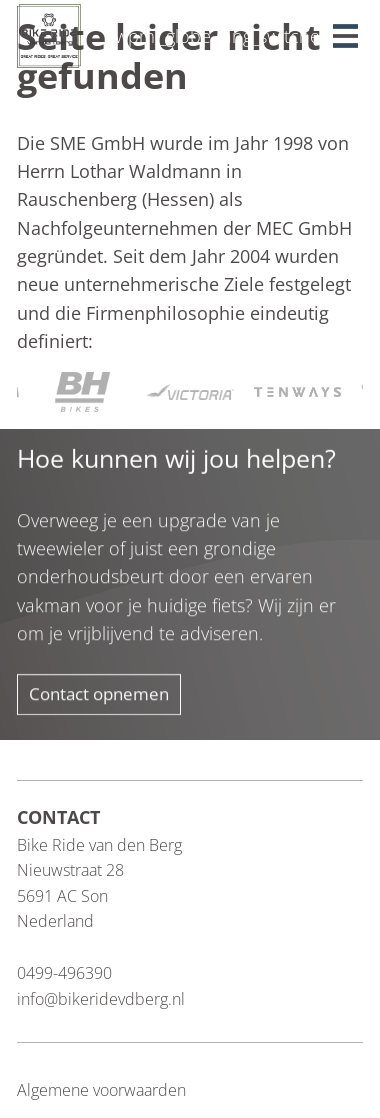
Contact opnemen (99, 694)
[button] (348, 31)
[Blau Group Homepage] (49, 34)
